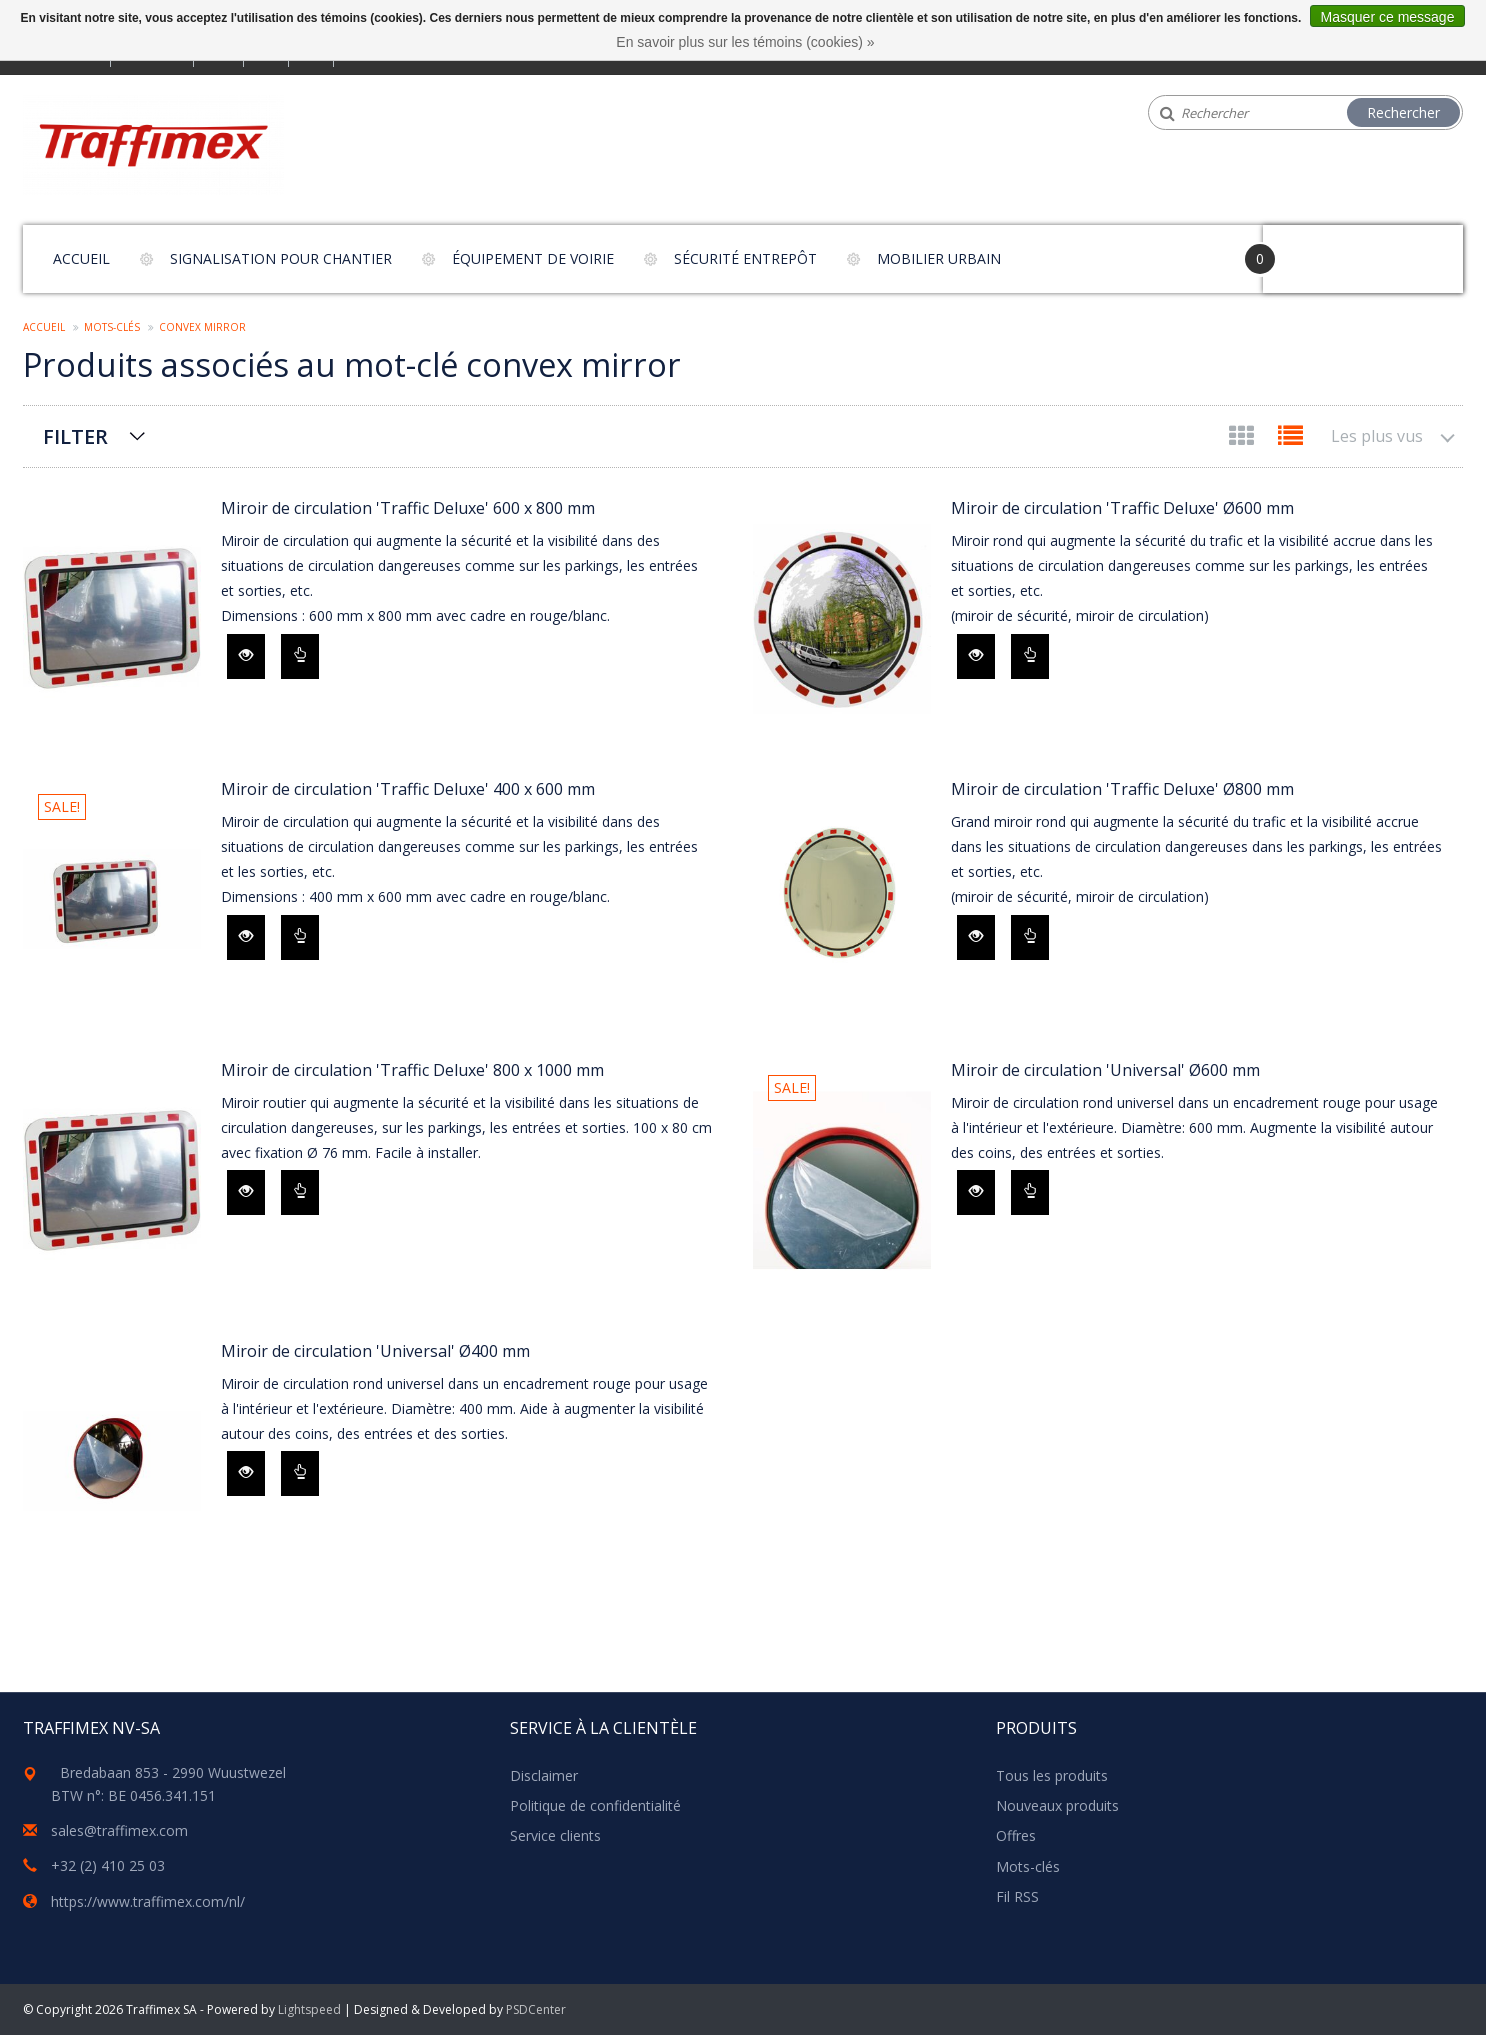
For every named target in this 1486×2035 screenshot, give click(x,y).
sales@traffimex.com (119, 1830)
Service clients (555, 1835)
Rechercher (1403, 112)
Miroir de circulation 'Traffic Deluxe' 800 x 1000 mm (412, 1070)
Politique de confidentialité (595, 1805)
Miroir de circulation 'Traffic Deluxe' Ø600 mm (1122, 508)
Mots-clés (112, 327)
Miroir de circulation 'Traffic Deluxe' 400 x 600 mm (408, 789)
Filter (75, 436)
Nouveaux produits (1057, 1805)
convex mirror (202, 327)
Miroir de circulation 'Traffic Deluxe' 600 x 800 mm (408, 508)
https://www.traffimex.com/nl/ (148, 1901)
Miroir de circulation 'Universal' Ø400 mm (375, 1351)
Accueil (81, 258)
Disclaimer (544, 1775)
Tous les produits (1052, 1775)
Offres (1016, 1835)
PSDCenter (536, 2009)
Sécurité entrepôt (745, 258)
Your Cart (1319, 249)
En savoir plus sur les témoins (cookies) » (745, 42)
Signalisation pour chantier (281, 258)
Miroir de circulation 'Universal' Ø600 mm (1105, 1070)
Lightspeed (309, 2009)
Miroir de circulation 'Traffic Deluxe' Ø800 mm (1122, 789)
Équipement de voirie (533, 258)
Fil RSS (1017, 1896)
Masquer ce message (1388, 17)
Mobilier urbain (939, 258)
